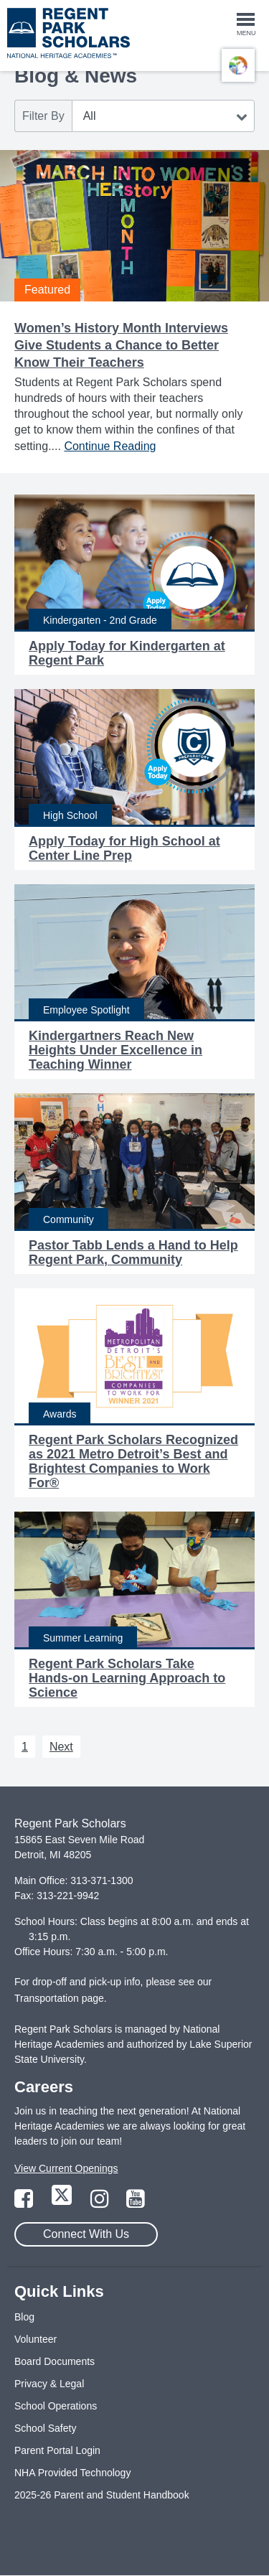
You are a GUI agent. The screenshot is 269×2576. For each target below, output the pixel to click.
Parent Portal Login (57, 2450)
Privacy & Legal (49, 2383)
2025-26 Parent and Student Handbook (101, 2495)
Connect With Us (86, 2234)
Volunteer (35, 2339)
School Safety (45, 2428)
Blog (24, 2317)
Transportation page (59, 1998)
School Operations (55, 2406)
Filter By (43, 116)
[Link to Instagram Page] (101, 2203)
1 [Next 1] (25, 1747)
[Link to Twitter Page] (63, 2203)
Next (61, 1747)
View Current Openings (66, 2168)
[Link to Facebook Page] (25, 2203)
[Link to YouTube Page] (135, 2203)
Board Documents (54, 2361)
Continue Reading (110, 446)
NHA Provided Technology (72, 2472)
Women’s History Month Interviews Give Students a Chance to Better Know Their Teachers (121, 345)
